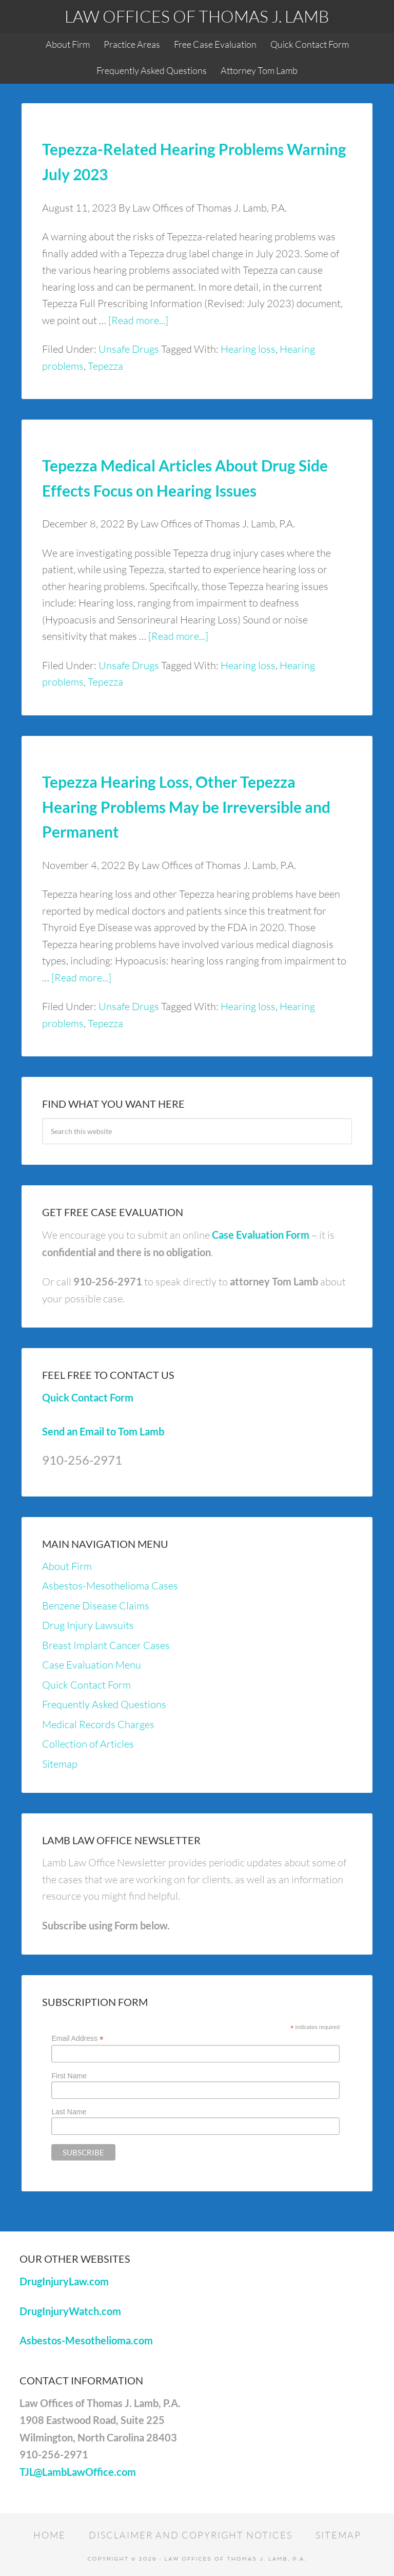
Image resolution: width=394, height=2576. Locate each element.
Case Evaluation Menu (91, 1664)
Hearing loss (248, 349)
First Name (68, 2076)
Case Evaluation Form (260, 1234)
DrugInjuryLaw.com (64, 2281)
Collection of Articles (88, 1743)
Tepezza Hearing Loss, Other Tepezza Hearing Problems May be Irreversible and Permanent (186, 806)
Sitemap (59, 1763)
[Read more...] (138, 320)
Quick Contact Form (87, 1397)
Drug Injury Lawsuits (88, 1625)
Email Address (77, 2038)
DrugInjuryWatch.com (70, 2311)
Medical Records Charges (98, 1724)
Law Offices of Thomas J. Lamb (197, 16)
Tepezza (105, 365)
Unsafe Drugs (128, 349)
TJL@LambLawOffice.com (77, 2472)
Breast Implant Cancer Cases (106, 1645)
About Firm (67, 1566)
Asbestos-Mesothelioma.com (86, 2340)
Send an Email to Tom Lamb (103, 1431)
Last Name (68, 2112)
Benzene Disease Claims (95, 1605)
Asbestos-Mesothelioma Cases (110, 1585)
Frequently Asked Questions (104, 1704)
